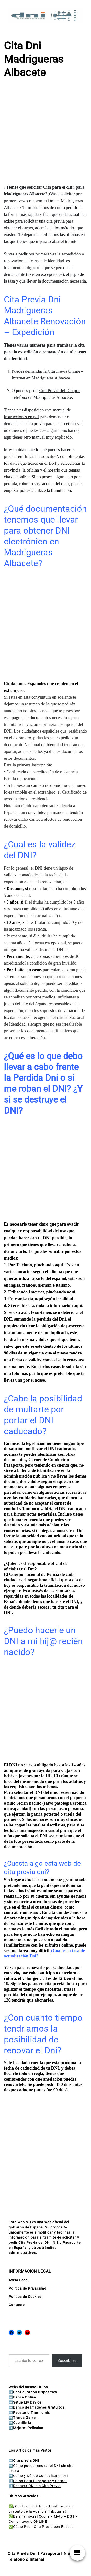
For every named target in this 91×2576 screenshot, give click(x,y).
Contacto (17, 2305)
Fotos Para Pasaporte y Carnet (38, 2481)
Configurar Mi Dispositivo (35, 2392)
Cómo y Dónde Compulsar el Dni (38, 2476)
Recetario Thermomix (31, 2412)
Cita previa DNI (24, 2460)
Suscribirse (67, 2360)
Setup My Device (27, 2402)
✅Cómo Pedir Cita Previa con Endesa (41, 2527)
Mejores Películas (28, 2428)
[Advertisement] (45, 132)
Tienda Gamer (25, 2418)
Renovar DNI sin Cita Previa (35, 2486)
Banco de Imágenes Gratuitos (38, 2407)
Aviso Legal (19, 2280)
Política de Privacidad (27, 2288)
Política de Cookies (25, 2296)
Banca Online (24, 2397)
